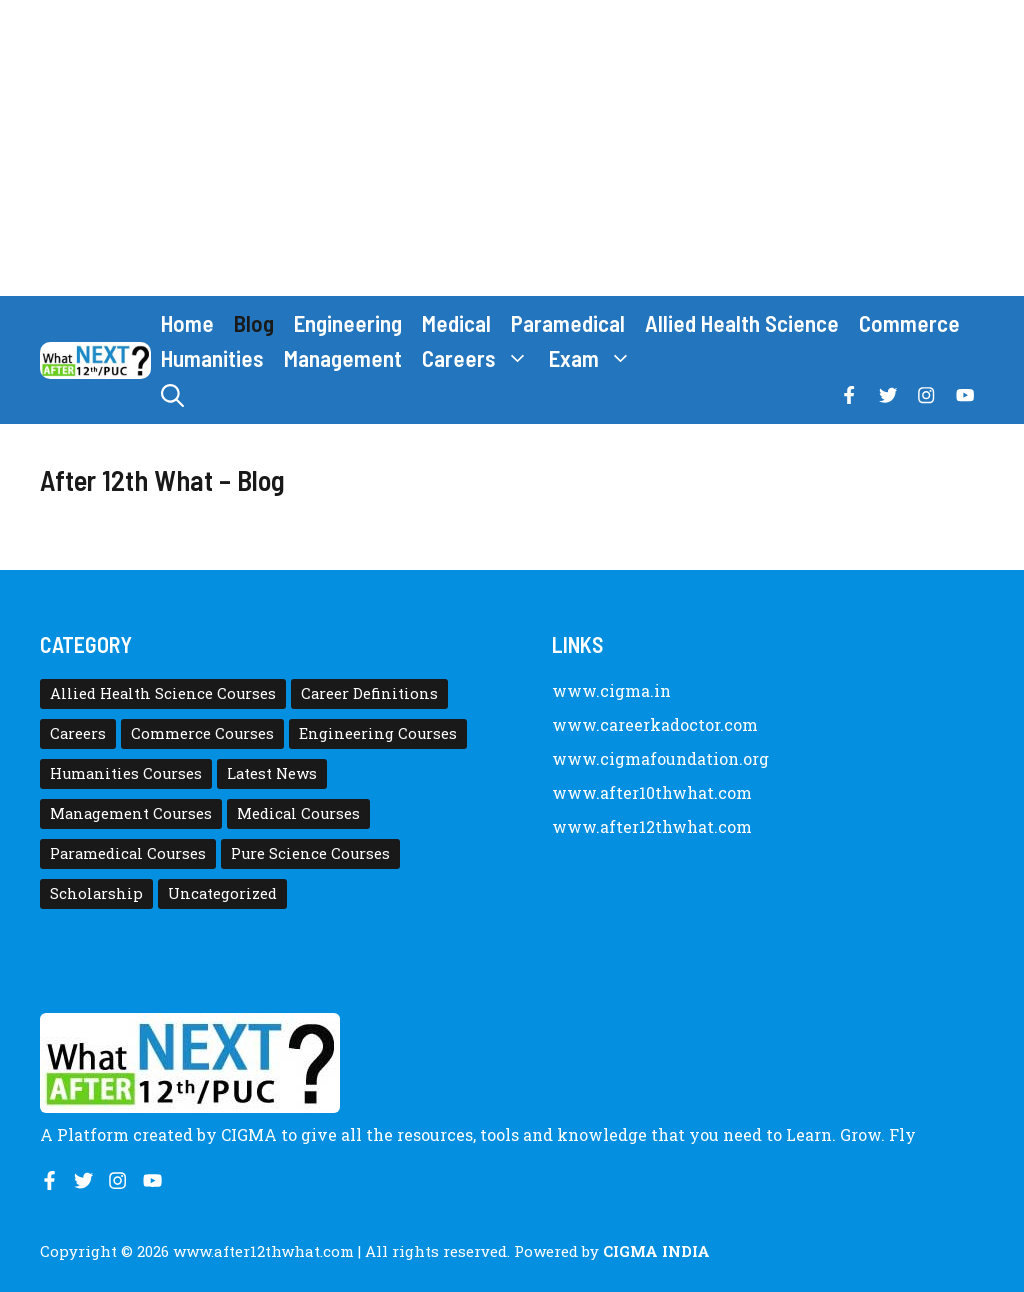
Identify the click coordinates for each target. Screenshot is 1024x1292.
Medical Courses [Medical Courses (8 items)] (298, 813)
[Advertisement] (512, 148)
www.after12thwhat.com (652, 826)
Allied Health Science (742, 323)
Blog (254, 323)
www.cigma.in (611, 690)
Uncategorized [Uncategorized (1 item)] (222, 893)
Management (343, 358)
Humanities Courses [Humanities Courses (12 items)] (126, 773)
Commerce (909, 323)
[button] (172, 395)
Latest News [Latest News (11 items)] (272, 773)
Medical (456, 323)
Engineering (348, 323)
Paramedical (568, 323)
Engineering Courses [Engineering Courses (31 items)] (378, 733)
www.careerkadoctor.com (655, 724)
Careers (480, 358)
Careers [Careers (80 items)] (78, 733)
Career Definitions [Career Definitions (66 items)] (369, 693)
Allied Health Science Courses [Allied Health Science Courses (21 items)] (163, 693)
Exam (595, 358)
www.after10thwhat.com (652, 792)
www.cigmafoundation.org (660, 758)
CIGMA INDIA (656, 1251)
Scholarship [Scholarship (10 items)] (96, 893)
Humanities (212, 358)
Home (187, 323)
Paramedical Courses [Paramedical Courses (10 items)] (128, 853)
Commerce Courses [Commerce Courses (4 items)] (202, 733)
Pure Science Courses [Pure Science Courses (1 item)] (310, 853)
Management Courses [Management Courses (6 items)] (131, 813)
